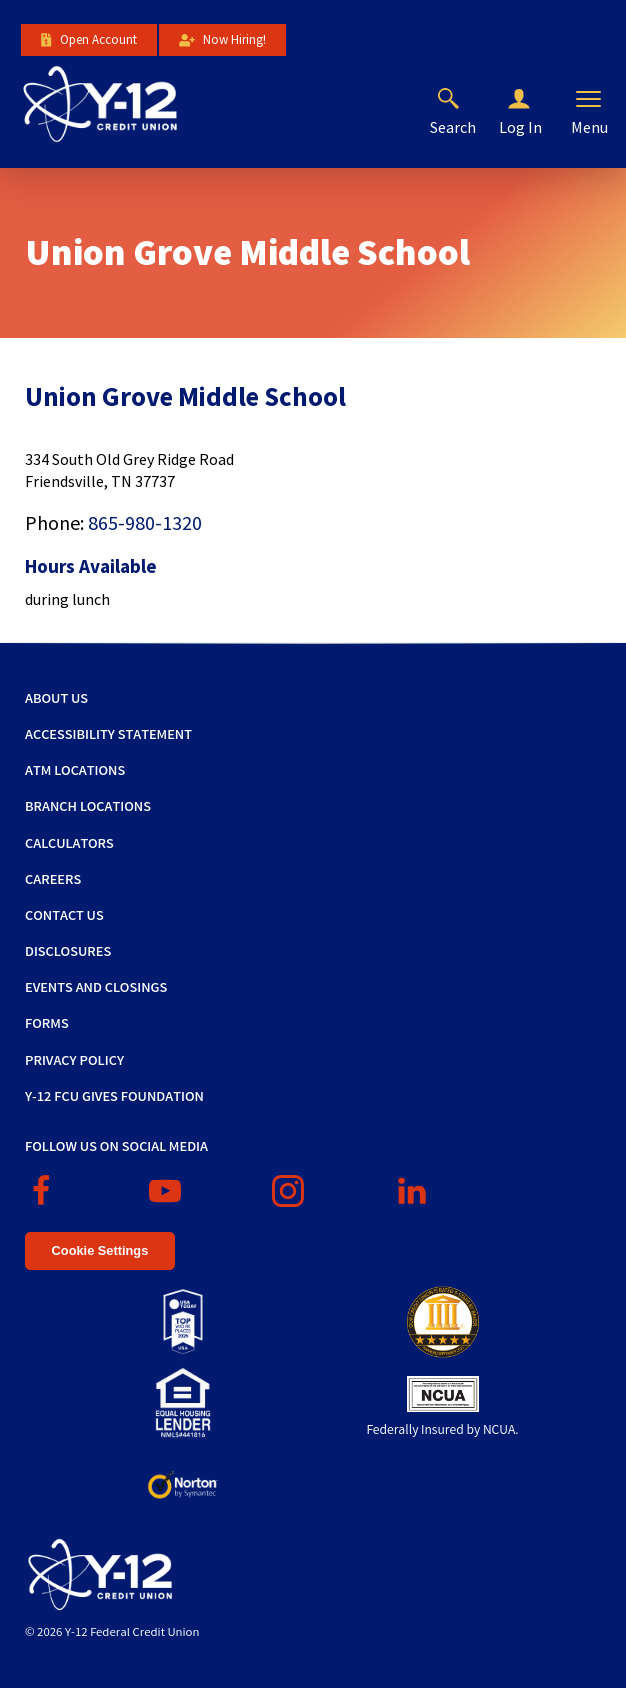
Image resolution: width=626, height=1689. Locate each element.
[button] (535, 100)
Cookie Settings (100, 1250)
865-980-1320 (145, 522)
